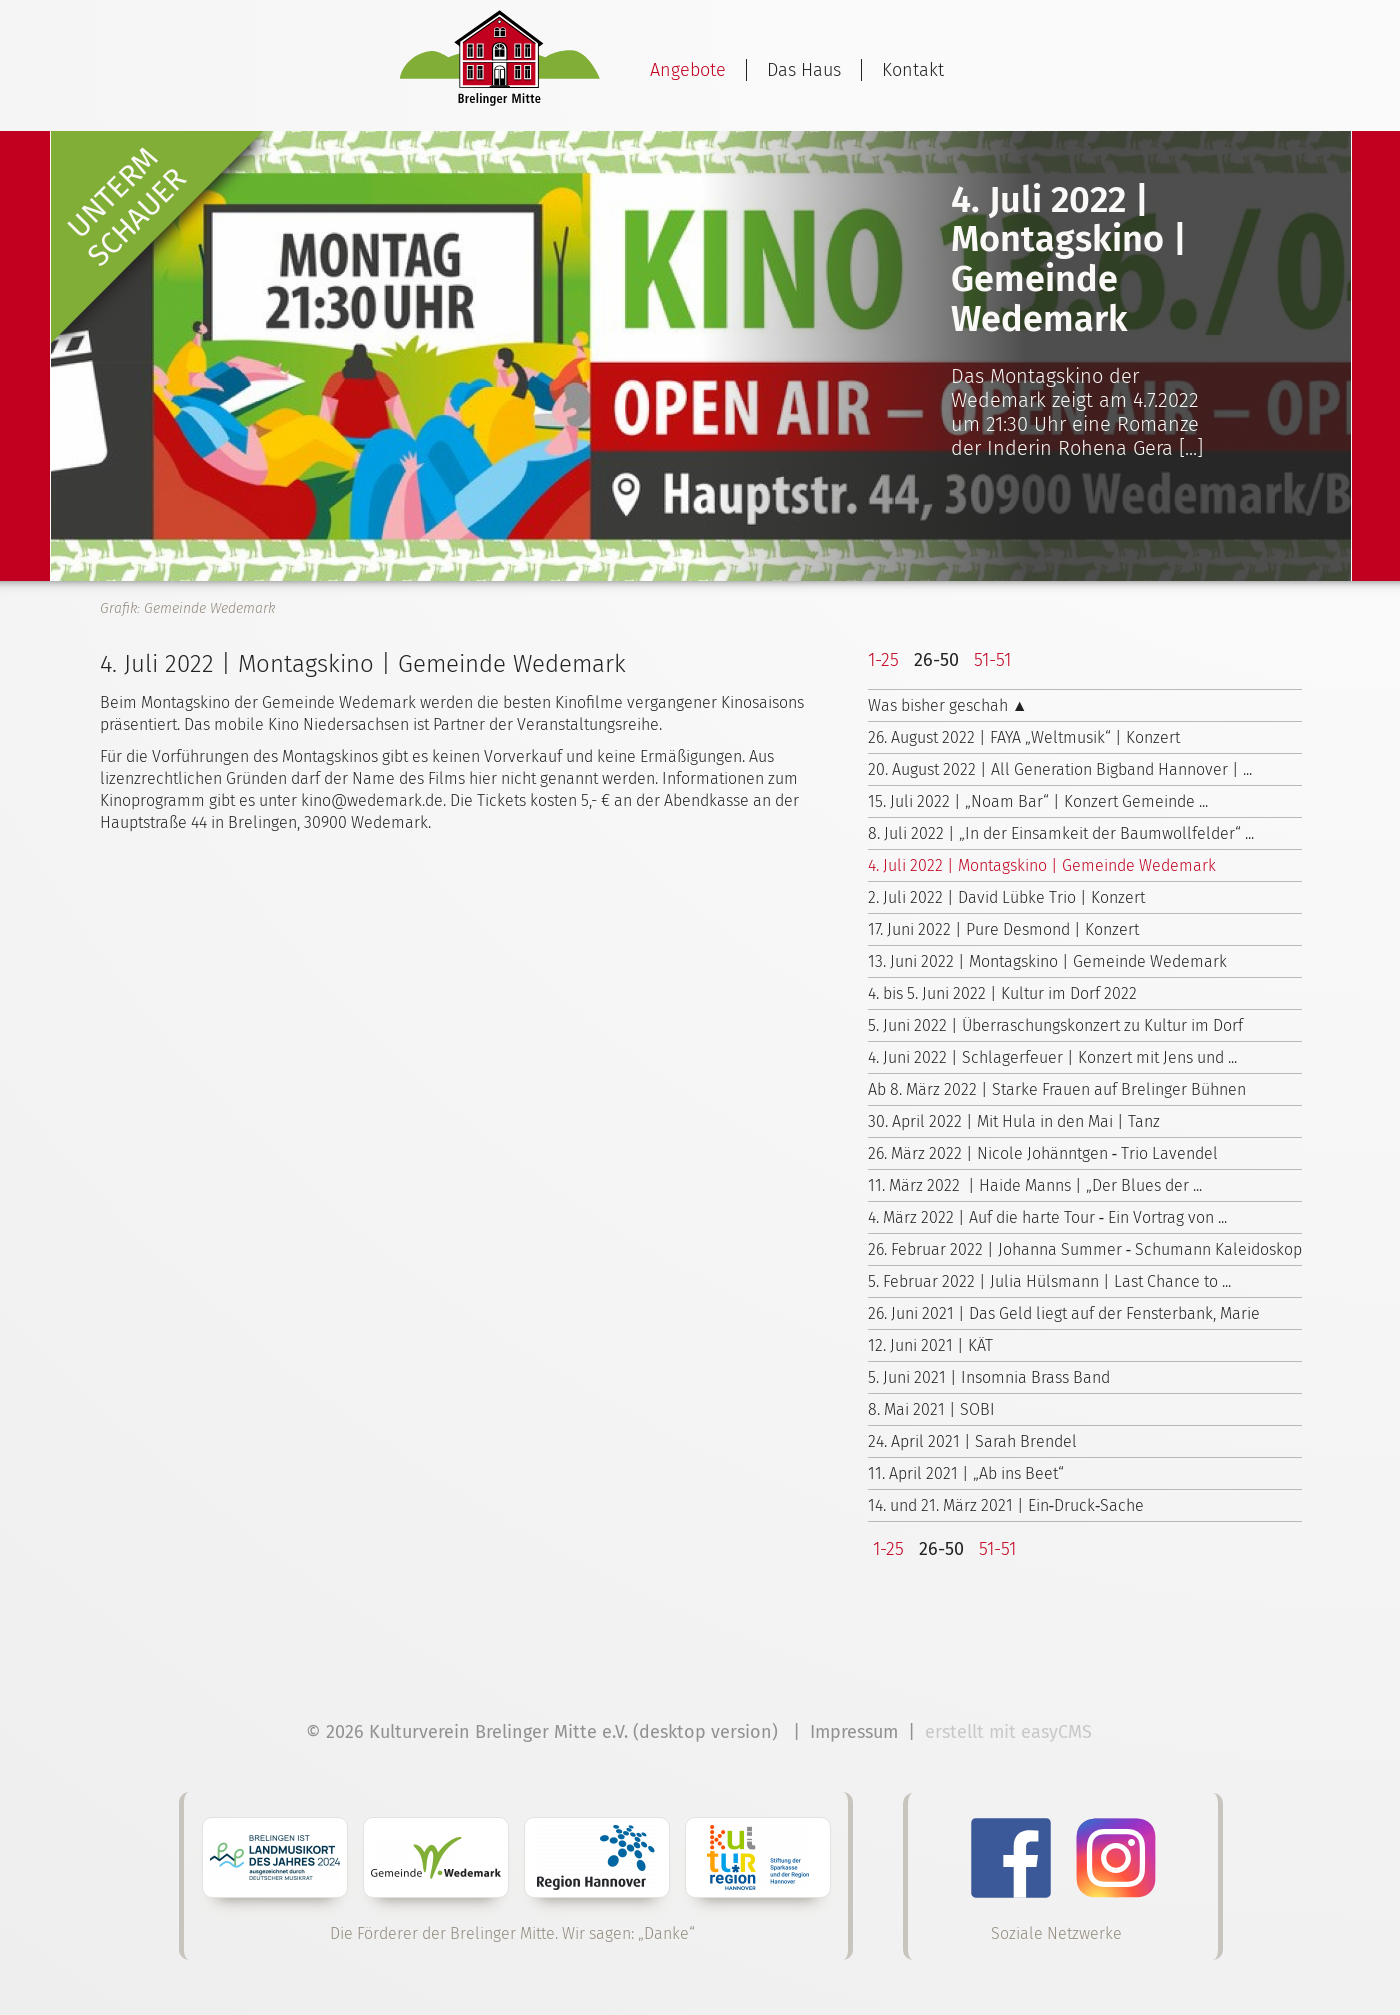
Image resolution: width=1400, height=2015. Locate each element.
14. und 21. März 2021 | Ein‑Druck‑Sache (1006, 1505)
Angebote (688, 70)
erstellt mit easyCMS (1011, 1732)
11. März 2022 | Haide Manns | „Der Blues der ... (1035, 1185)
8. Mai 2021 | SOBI (931, 1409)
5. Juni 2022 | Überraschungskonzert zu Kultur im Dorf (1055, 1025)
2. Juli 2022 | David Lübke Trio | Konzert (1006, 897)
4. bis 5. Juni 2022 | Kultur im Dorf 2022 (1002, 993)
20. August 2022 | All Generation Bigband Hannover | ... (1060, 769)
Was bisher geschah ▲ (948, 705)
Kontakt (913, 70)
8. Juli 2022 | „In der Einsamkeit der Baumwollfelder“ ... (1061, 833)
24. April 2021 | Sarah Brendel (972, 1441)
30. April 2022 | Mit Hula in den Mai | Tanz (1014, 1121)
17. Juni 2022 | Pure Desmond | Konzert (1003, 929)
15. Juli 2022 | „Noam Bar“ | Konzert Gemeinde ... (1038, 801)
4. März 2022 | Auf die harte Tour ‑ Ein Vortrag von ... (1047, 1217)
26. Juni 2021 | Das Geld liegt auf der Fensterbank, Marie (1064, 1313)
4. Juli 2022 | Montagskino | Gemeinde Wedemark (1042, 865)
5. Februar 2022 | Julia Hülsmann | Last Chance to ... (1049, 1281)
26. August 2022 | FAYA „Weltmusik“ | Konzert (1024, 737)
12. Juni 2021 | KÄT (930, 1345)
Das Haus (804, 70)
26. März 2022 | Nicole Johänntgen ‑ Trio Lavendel (1043, 1153)
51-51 (992, 660)
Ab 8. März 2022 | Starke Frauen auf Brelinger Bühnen (1057, 1089)
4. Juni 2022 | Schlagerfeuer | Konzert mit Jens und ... (1052, 1057)
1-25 (883, 660)
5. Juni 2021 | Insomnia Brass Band (989, 1377)
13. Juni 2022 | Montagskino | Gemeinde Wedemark (1047, 961)
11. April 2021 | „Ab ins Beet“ (966, 1473)
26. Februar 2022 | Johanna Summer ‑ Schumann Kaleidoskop (1085, 1249)
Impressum (854, 1732)
